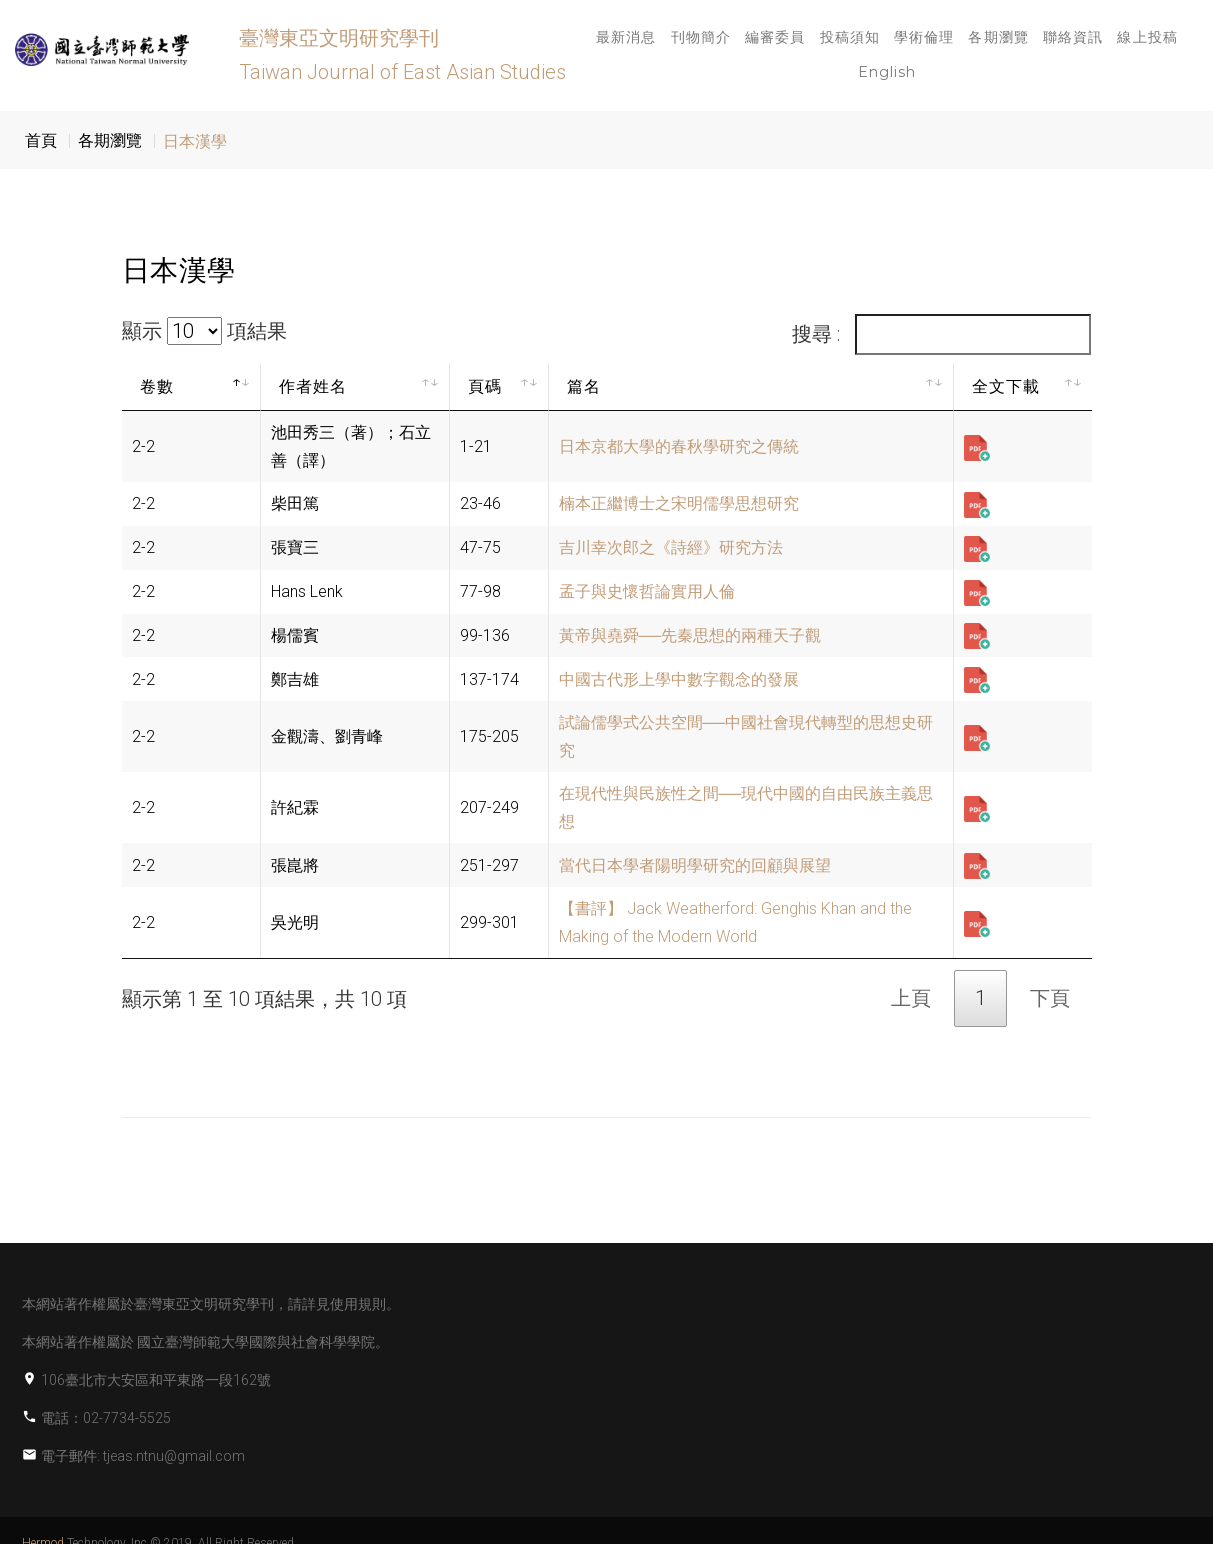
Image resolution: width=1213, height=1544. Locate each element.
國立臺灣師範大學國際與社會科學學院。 (263, 1342)
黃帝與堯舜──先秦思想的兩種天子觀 (690, 635)
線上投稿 (1147, 37)
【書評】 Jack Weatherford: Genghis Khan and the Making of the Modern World (735, 922)
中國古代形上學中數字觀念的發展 (679, 679)
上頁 (911, 998)
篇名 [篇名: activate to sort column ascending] (584, 386)
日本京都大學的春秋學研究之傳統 (679, 446)
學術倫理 (924, 37)
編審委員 (775, 37)
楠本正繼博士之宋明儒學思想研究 (679, 503)
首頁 (41, 140)
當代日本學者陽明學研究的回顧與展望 (695, 865)
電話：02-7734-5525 (106, 1418)
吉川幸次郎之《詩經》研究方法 (671, 547)
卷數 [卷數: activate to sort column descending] (157, 386)
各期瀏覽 (998, 37)
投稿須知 (850, 37)
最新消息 (626, 37)
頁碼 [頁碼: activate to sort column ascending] (485, 386)
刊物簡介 (701, 37)
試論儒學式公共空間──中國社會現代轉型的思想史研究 (746, 736)
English (887, 72)
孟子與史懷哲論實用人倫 (647, 591)
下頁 (1050, 998)
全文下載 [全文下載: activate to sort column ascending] (1006, 386)
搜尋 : (941, 334)
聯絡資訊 (1073, 37)
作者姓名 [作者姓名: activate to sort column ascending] (313, 386)
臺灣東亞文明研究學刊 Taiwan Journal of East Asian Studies (402, 55)
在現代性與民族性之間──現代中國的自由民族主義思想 (746, 807)
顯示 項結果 (204, 331)
